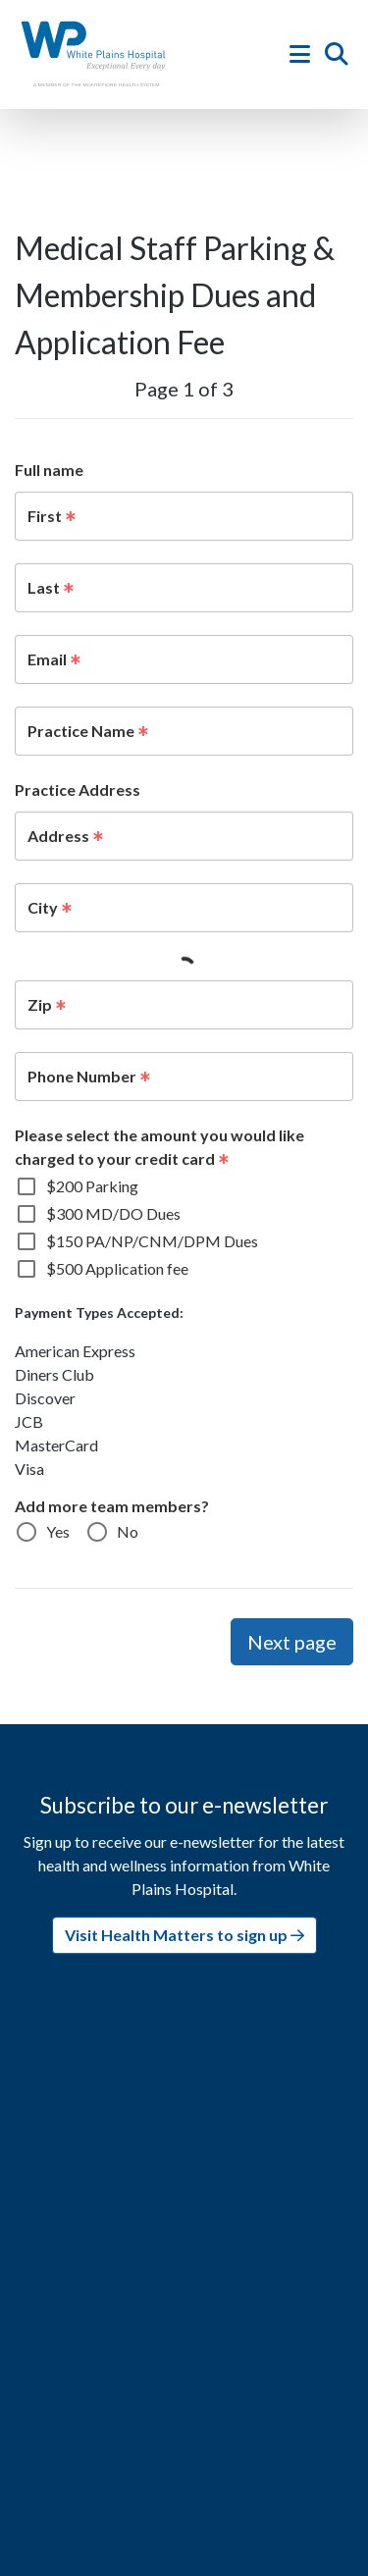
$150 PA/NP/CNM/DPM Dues (152, 1241)
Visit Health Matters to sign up (184, 1934)
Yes (58, 1531)
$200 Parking (92, 1186)
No (127, 1531)
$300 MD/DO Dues (113, 1213)
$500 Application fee (117, 1268)
